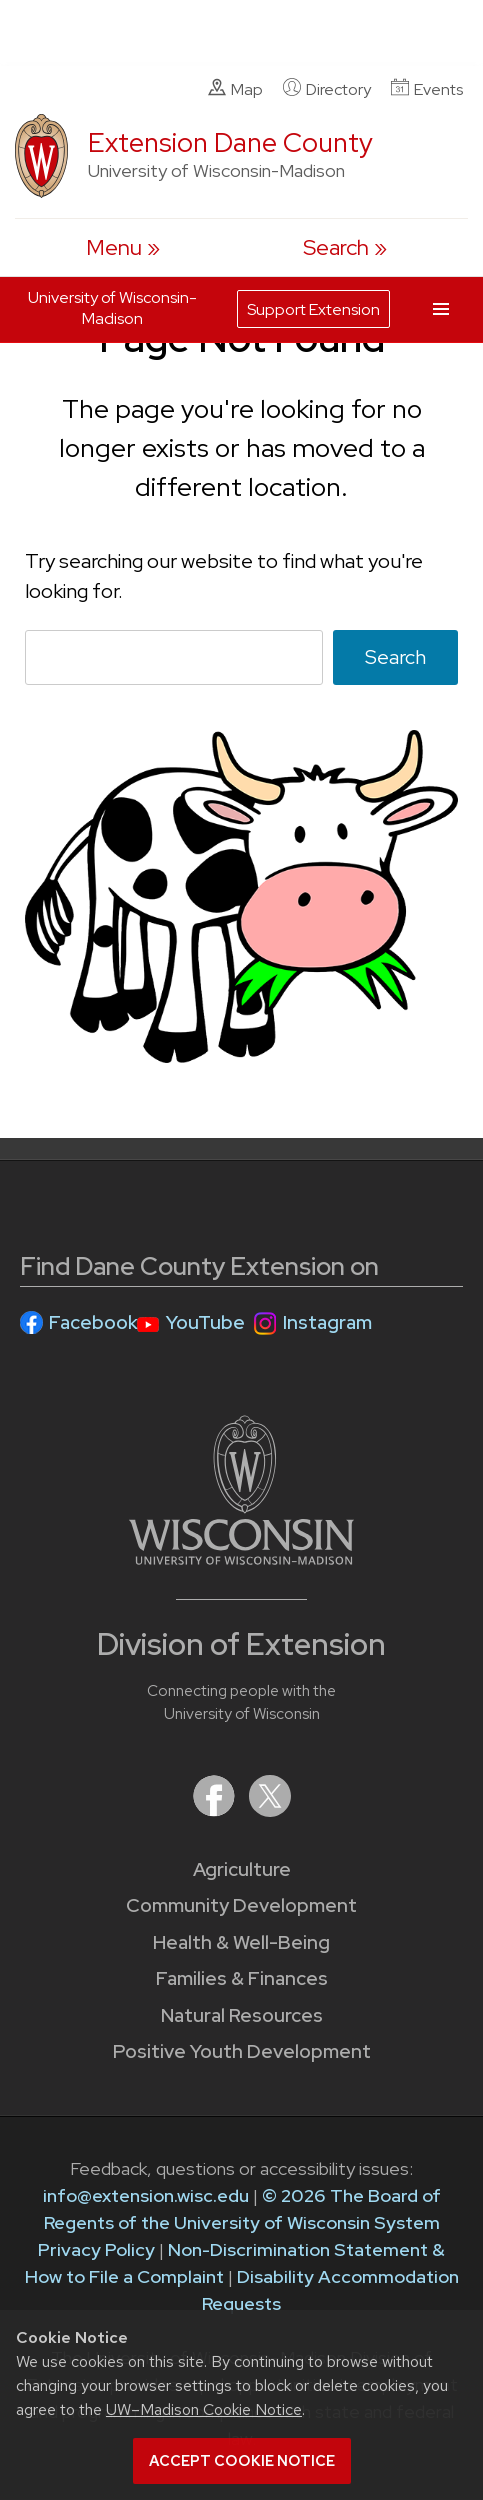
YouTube (205, 1322)
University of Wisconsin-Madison (112, 308)
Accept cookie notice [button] (242, 2461)
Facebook (93, 1322)
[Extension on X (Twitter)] (270, 1810)
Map (235, 89)
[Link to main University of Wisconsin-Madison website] (241, 1558)
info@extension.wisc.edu (146, 2195)
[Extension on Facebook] (216, 1810)
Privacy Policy (96, 2249)
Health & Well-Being (241, 1942)
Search (395, 657)
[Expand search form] (345, 247)
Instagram (327, 1322)
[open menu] (123, 247)
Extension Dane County (230, 142)
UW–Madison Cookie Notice (204, 2409)
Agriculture (242, 1869)
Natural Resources (242, 2015)
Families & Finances (242, 1978)
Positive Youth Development (242, 2051)
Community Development (241, 1905)
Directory (327, 89)
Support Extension (313, 309)
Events (427, 89)
